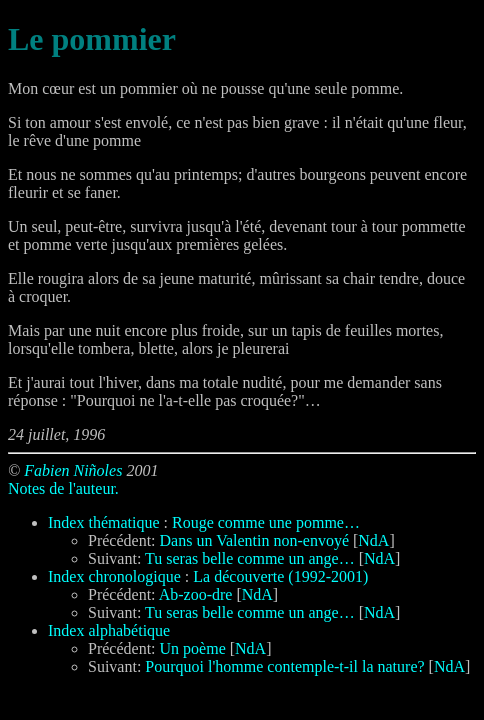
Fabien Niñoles (73, 470)
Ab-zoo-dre (196, 594)
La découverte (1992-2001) (280, 576)
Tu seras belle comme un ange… (250, 558)
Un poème (193, 648)
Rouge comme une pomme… (266, 522)
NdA (373, 540)
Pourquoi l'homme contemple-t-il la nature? (284, 666)
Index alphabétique (109, 630)
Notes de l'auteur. (63, 488)
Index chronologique (114, 576)
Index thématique (104, 522)
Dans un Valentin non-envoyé (254, 540)
